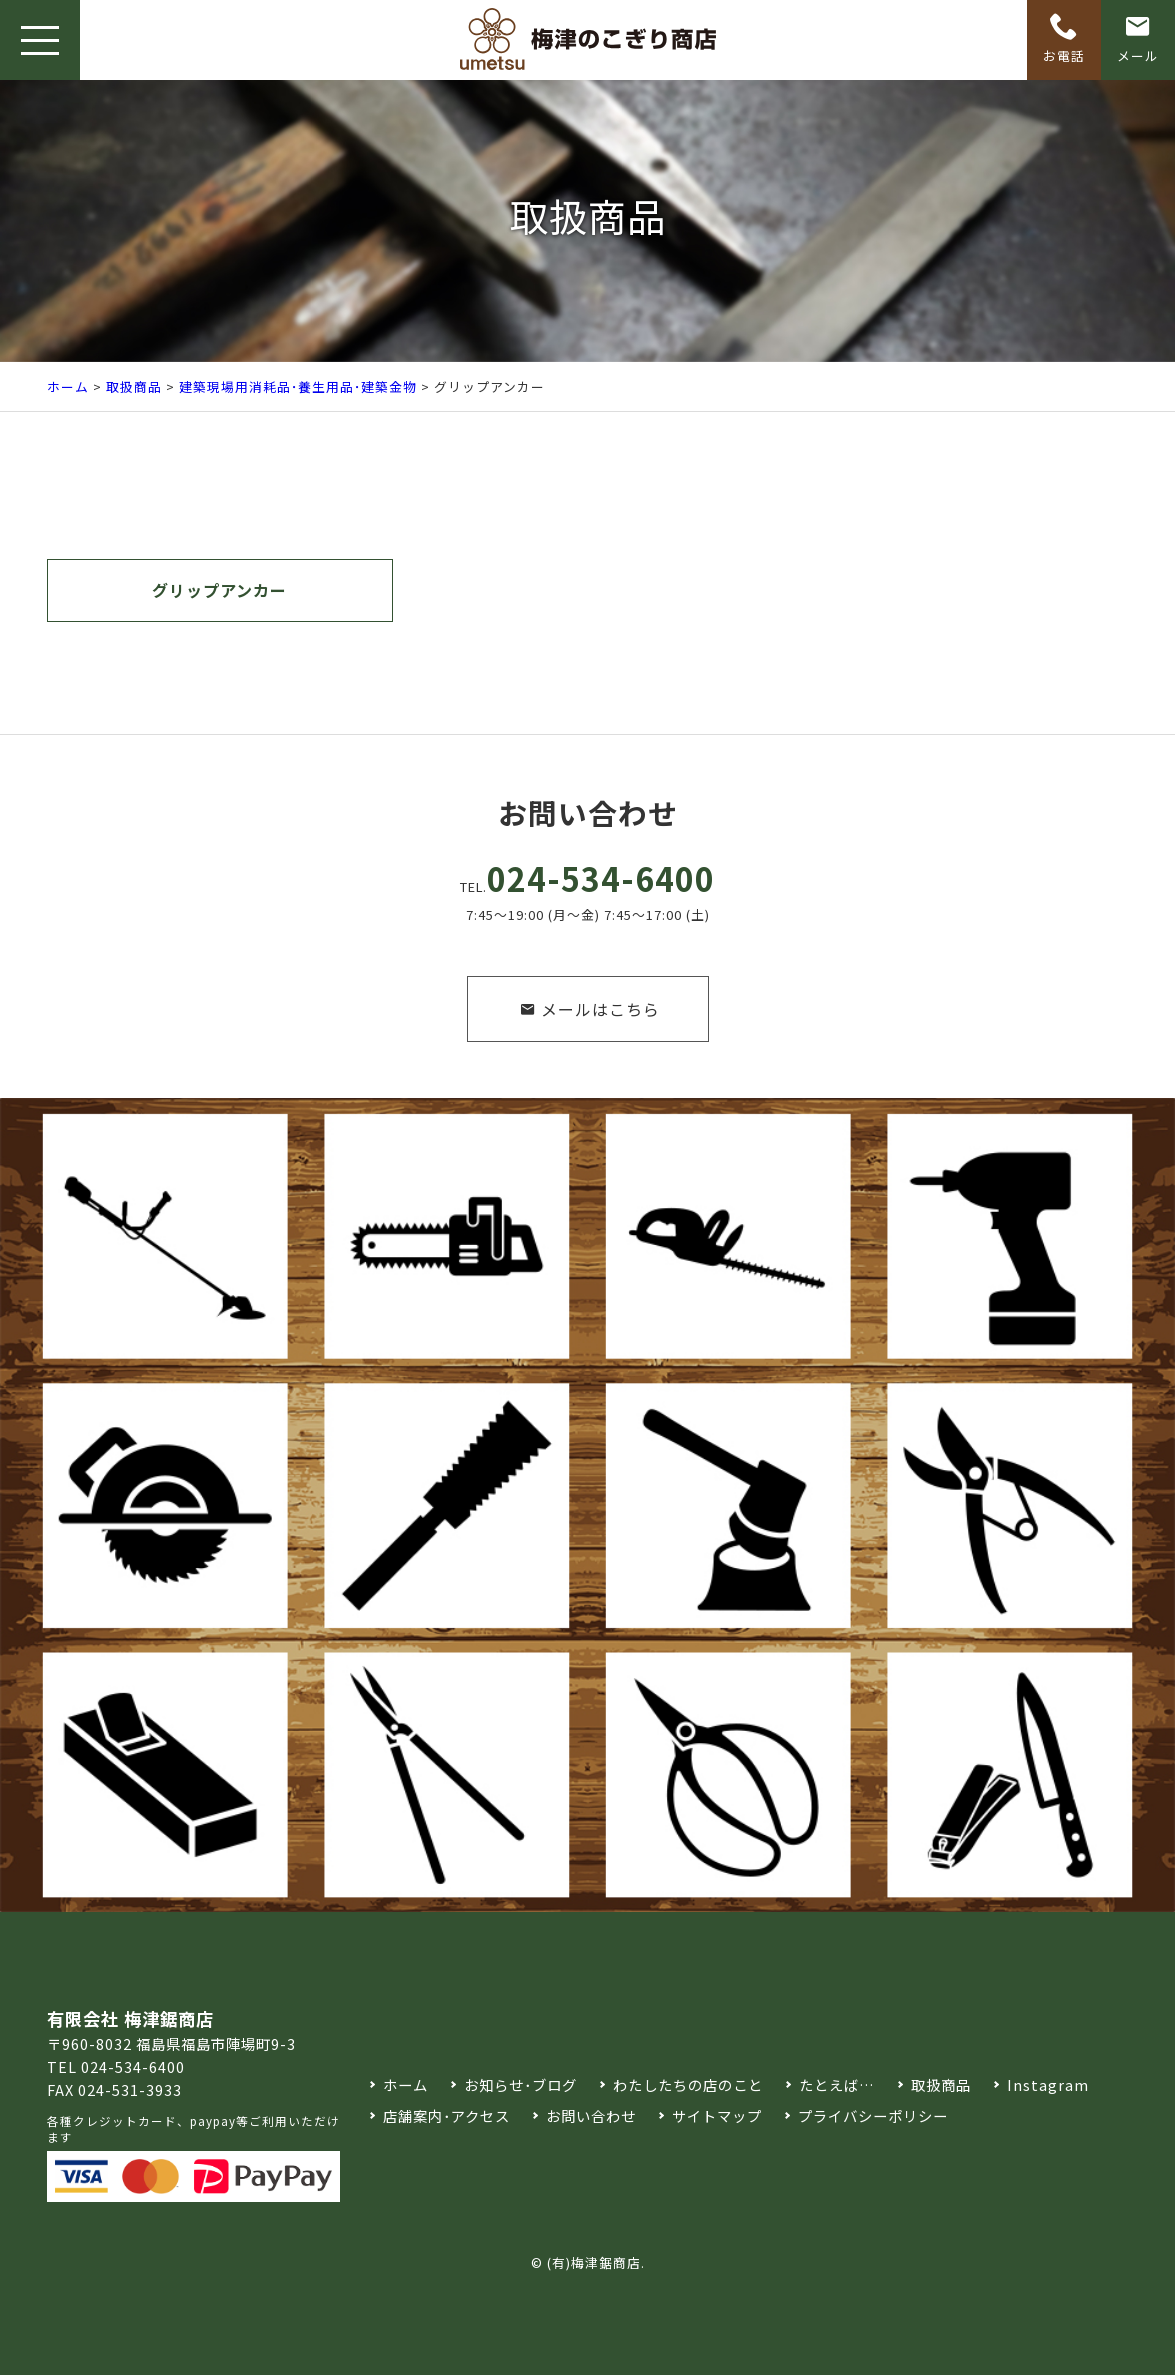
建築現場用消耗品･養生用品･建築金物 (298, 386)
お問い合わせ (591, 2115)
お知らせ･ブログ (520, 2084)
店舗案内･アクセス (446, 2115)
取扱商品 (134, 386)
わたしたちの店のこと (688, 2084)
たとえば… (837, 2084)
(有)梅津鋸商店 (594, 2262)
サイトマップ (717, 2115)
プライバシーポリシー (873, 2115)
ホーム (68, 386)
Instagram (1048, 2084)
